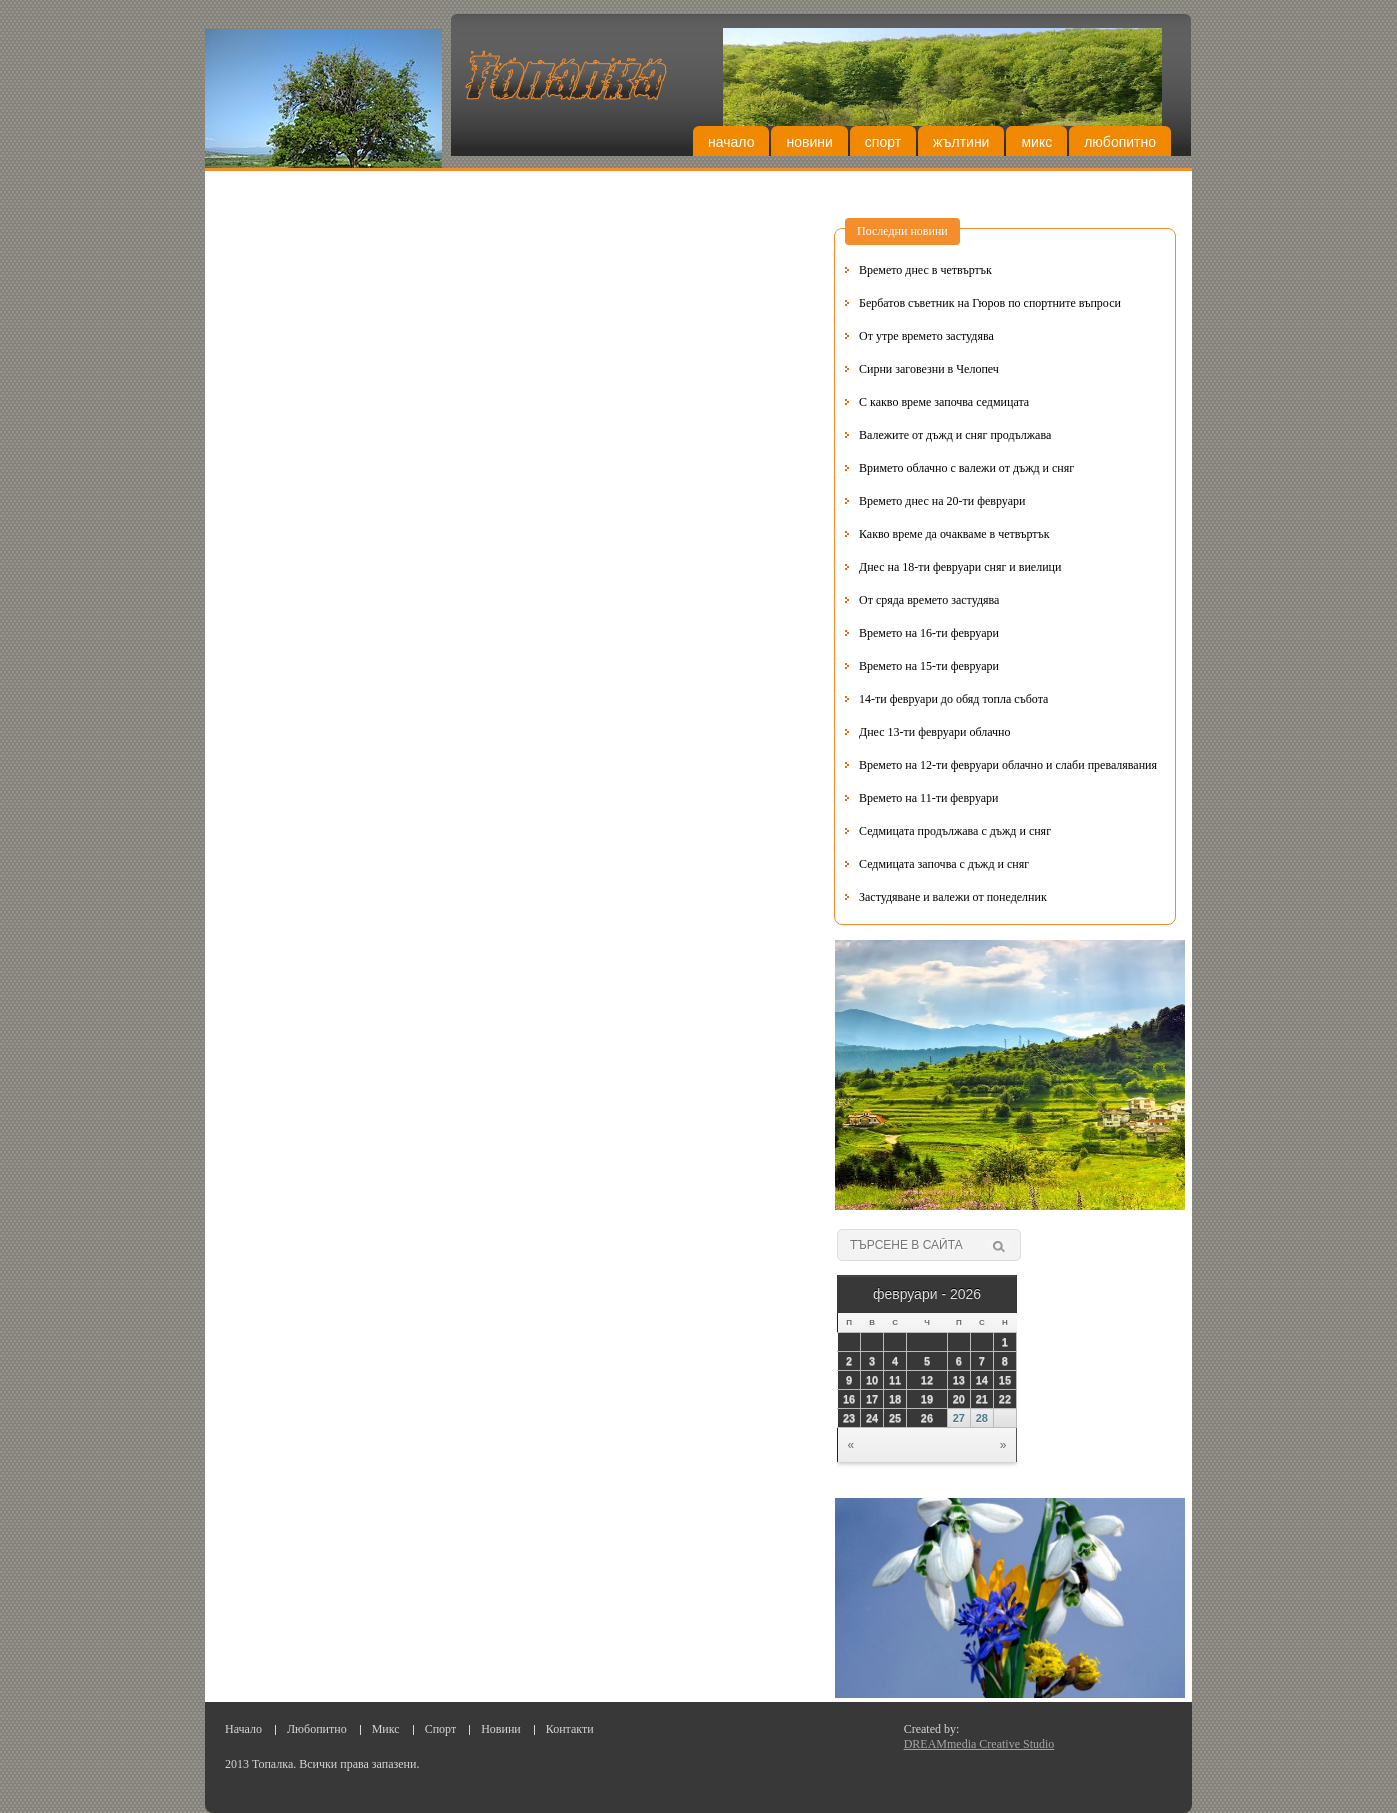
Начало (731, 142)
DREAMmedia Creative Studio (979, 1744)
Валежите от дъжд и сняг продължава (955, 435)
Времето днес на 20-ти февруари (942, 501)
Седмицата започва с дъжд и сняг (944, 864)
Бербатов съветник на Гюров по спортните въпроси (990, 303)
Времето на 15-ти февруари (929, 666)
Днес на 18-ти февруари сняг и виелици (960, 567)
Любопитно (1120, 142)
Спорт (883, 142)
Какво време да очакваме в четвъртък (954, 534)
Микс (1036, 142)
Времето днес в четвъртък (925, 270)
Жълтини (961, 142)
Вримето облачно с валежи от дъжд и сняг (966, 468)
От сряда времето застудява (929, 600)
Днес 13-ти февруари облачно (935, 732)
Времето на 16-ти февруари (929, 633)
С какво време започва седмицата (944, 402)
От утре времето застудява (926, 336)
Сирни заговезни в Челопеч (929, 369)
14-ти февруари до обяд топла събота (953, 699)
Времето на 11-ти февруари (929, 798)
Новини (809, 142)
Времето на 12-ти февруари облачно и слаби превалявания (1008, 765)
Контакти (570, 1729)
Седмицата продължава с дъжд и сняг (955, 831)
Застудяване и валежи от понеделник (953, 897)
